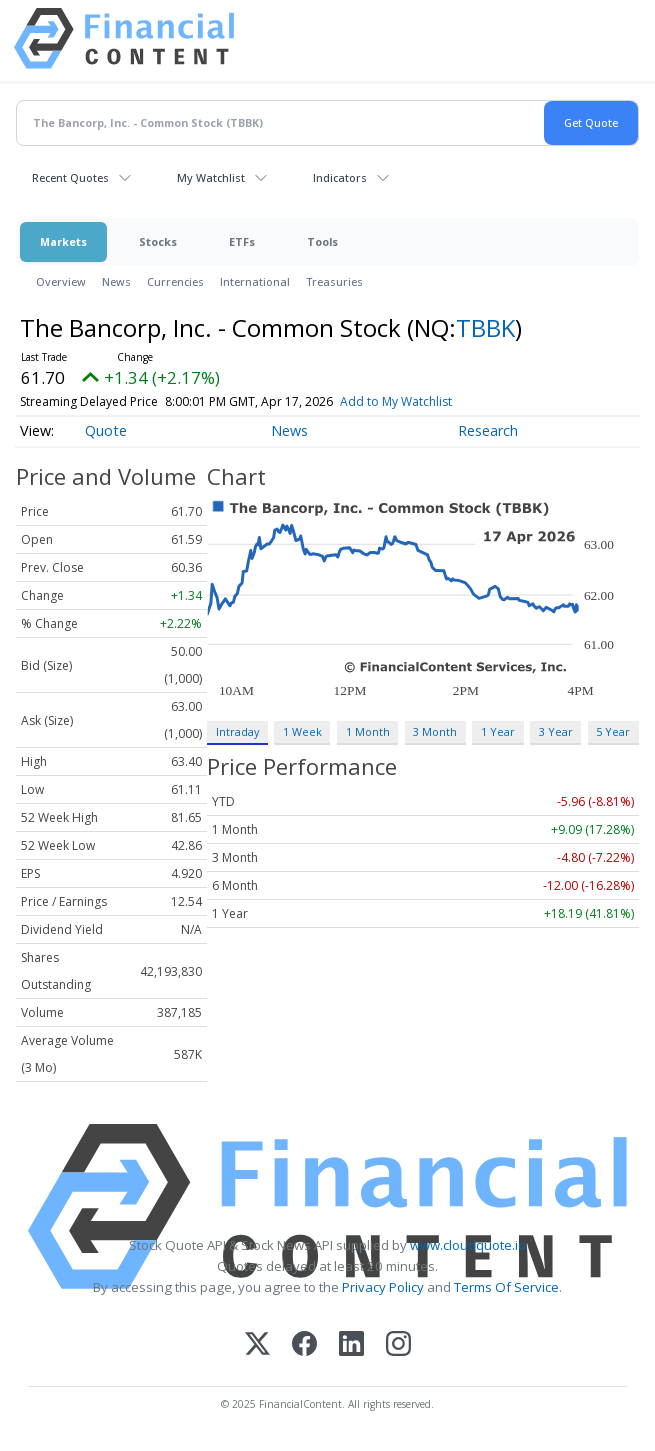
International (255, 281)
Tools (322, 241)
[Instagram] (398, 1345)
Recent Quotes (70, 177)
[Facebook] (304, 1345)
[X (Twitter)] (257, 1345)
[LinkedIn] (351, 1345)
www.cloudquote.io (468, 1245)
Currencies (175, 281)
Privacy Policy (383, 1287)
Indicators (340, 177)
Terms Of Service (506, 1287)
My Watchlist (211, 177)
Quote (106, 430)
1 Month (368, 731)
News (116, 281)
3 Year (556, 731)
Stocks (158, 241)
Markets (63, 241)
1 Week (302, 731)
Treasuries (334, 281)
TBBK (485, 327)
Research (488, 430)
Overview (61, 281)
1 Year (498, 731)
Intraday (237, 731)
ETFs (242, 241)
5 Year (613, 731)
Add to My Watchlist (432, 401)
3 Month (435, 731)
